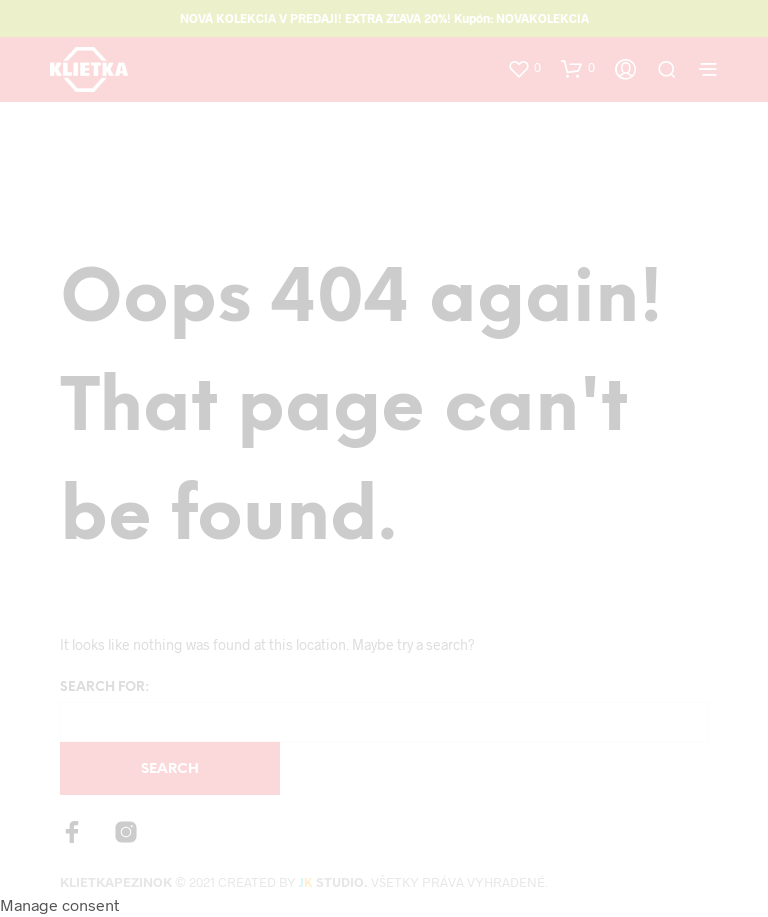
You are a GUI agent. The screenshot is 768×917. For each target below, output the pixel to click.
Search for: (104, 687)
